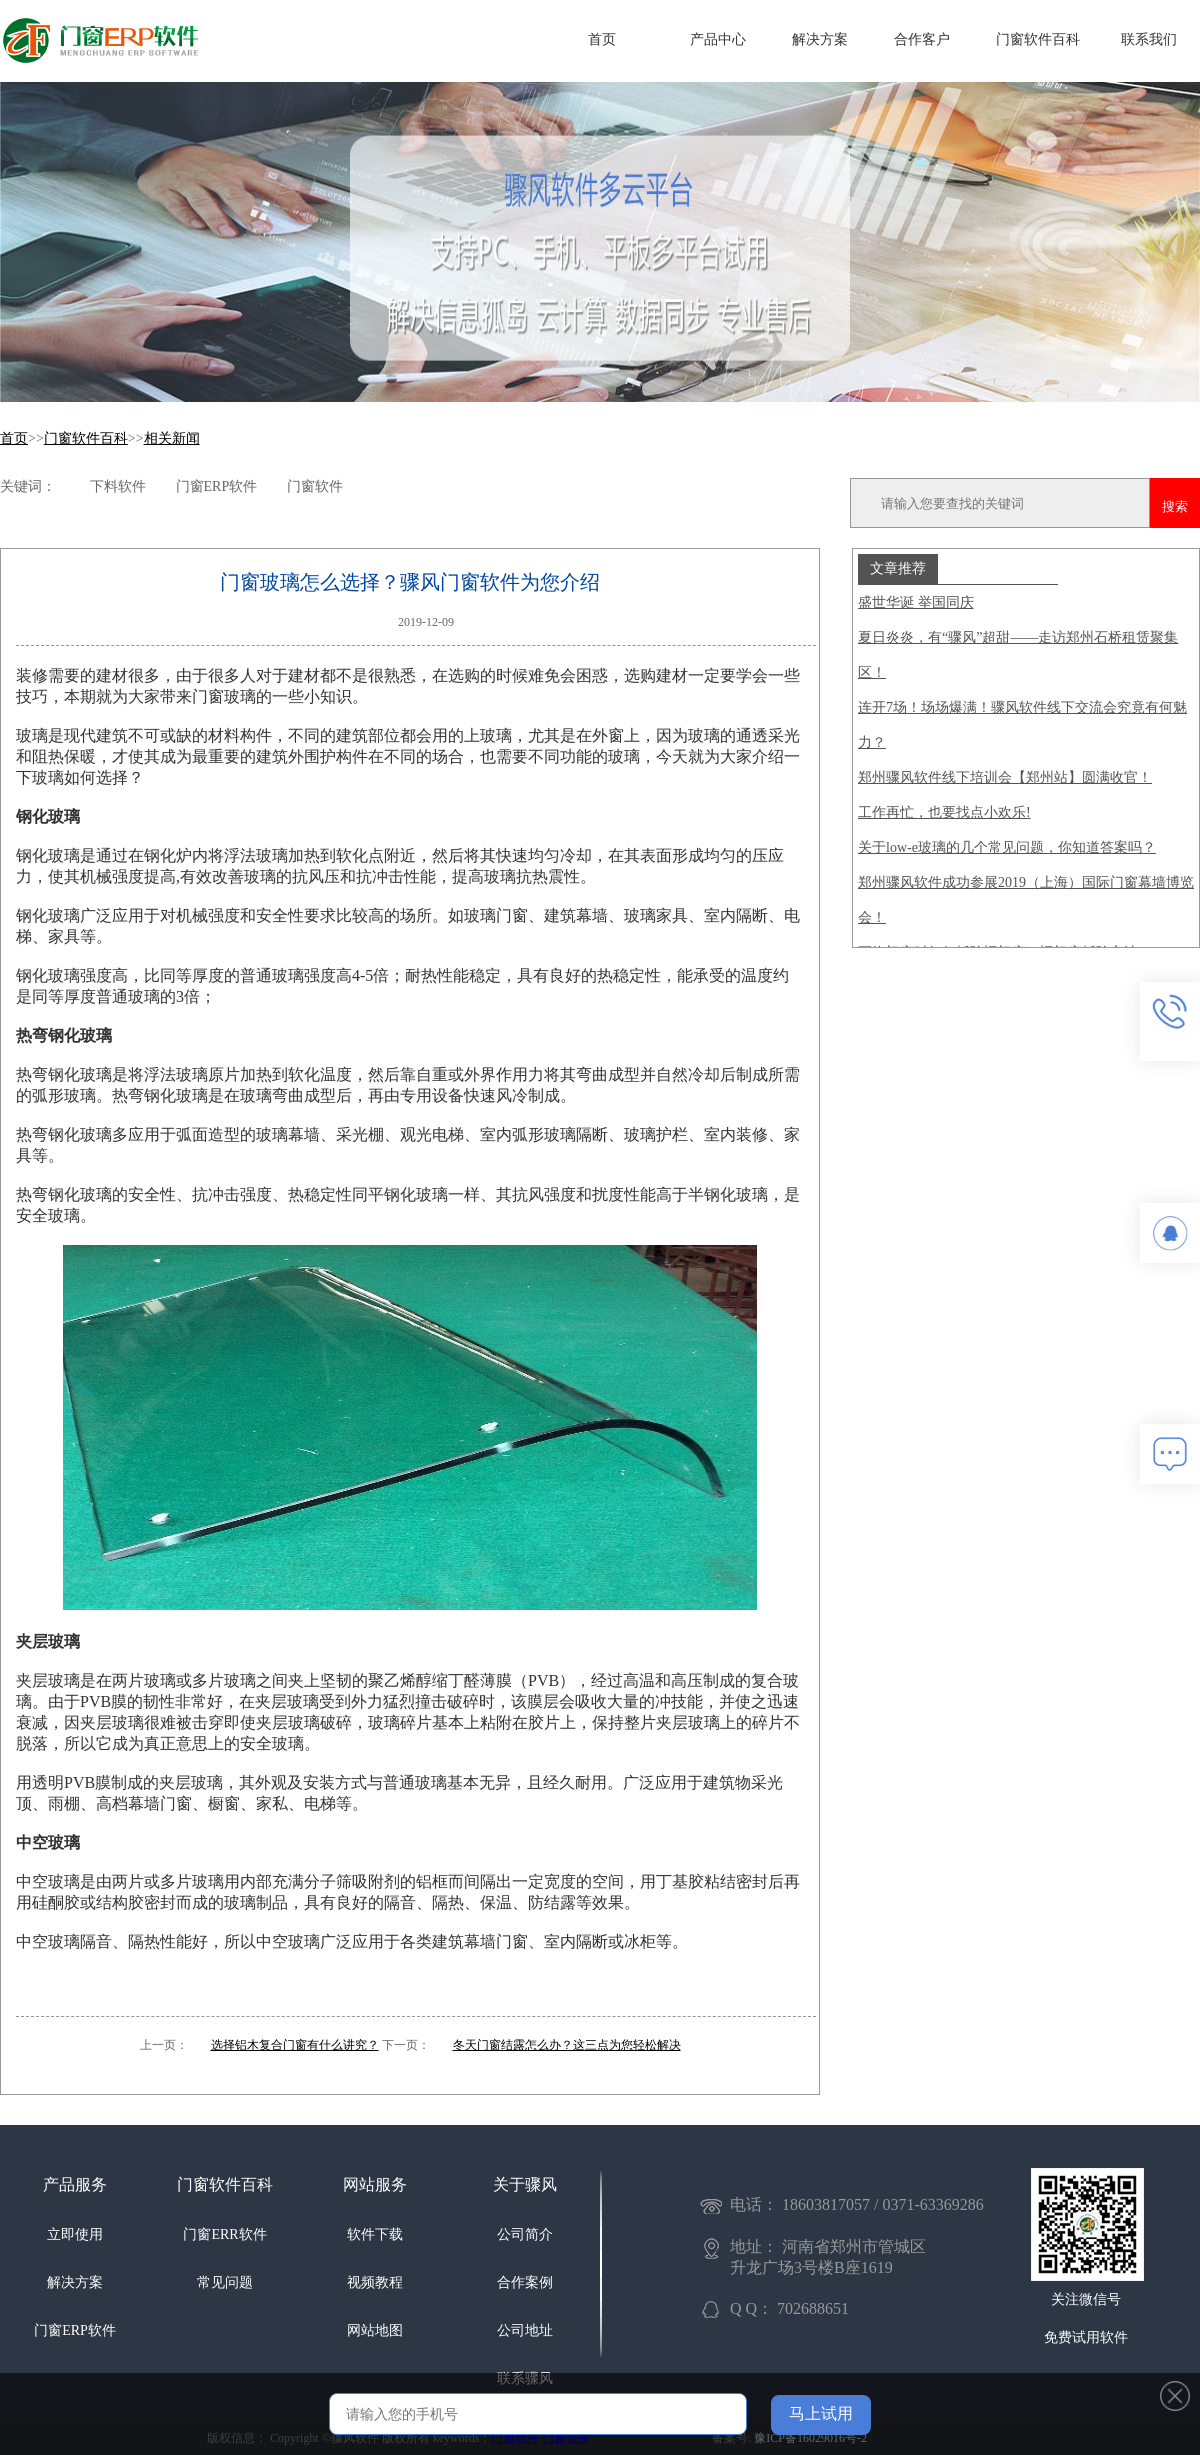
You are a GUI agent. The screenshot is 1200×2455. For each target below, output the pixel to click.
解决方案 (820, 39)
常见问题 (225, 2282)
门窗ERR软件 (224, 2234)
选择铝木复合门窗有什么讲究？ (295, 2045)
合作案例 (525, 2282)
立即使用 (75, 2234)
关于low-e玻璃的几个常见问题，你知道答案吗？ (1007, 847)
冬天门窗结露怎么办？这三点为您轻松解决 (567, 2045)
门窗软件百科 (1038, 39)
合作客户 (922, 39)
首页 (602, 39)
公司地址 (525, 2330)
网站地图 (375, 2330)
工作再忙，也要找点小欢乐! (944, 812)
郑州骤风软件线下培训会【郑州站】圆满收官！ (1005, 777)
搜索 (1175, 506)
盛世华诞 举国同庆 (916, 602)
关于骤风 (525, 2184)
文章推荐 (898, 568)
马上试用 (821, 2413)
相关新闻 (172, 438)
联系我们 (1149, 39)
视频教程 (375, 2282)
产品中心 (718, 39)
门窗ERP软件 (75, 2330)
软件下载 (375, 2234)
